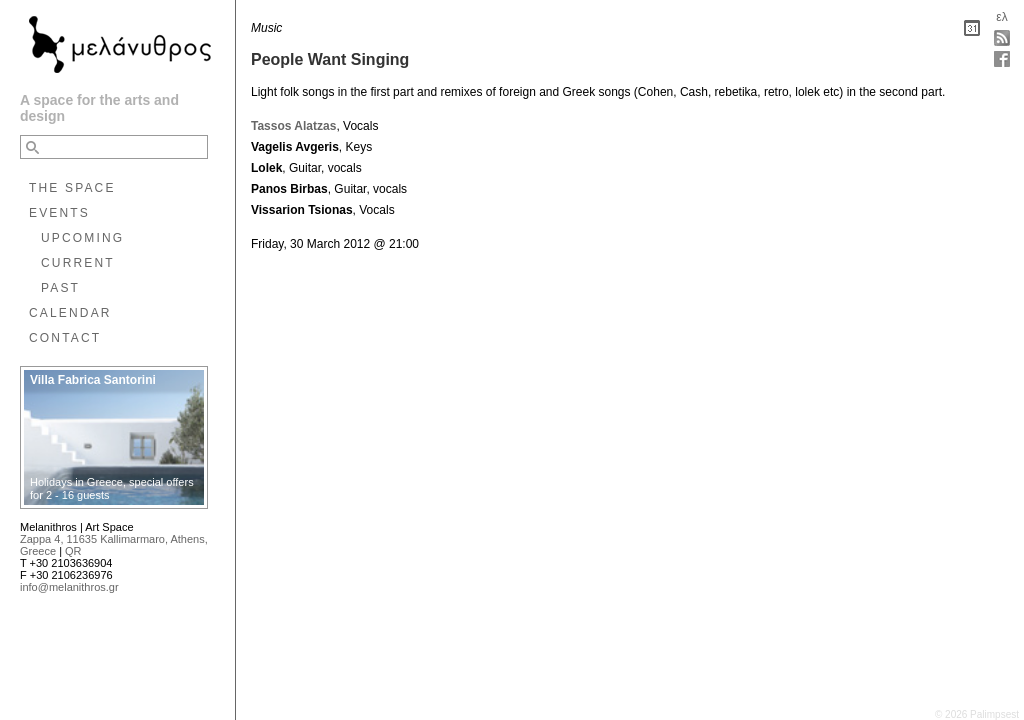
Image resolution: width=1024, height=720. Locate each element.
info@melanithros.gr (69, 587)
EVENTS (59, 213)
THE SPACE (72, 188)
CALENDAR (70, 313)
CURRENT (78, 263)
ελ (1001, 17)
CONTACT (65, 338)
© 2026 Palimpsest (977, 714)
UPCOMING (82, 238)
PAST (60, 288)
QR (73, 551)
